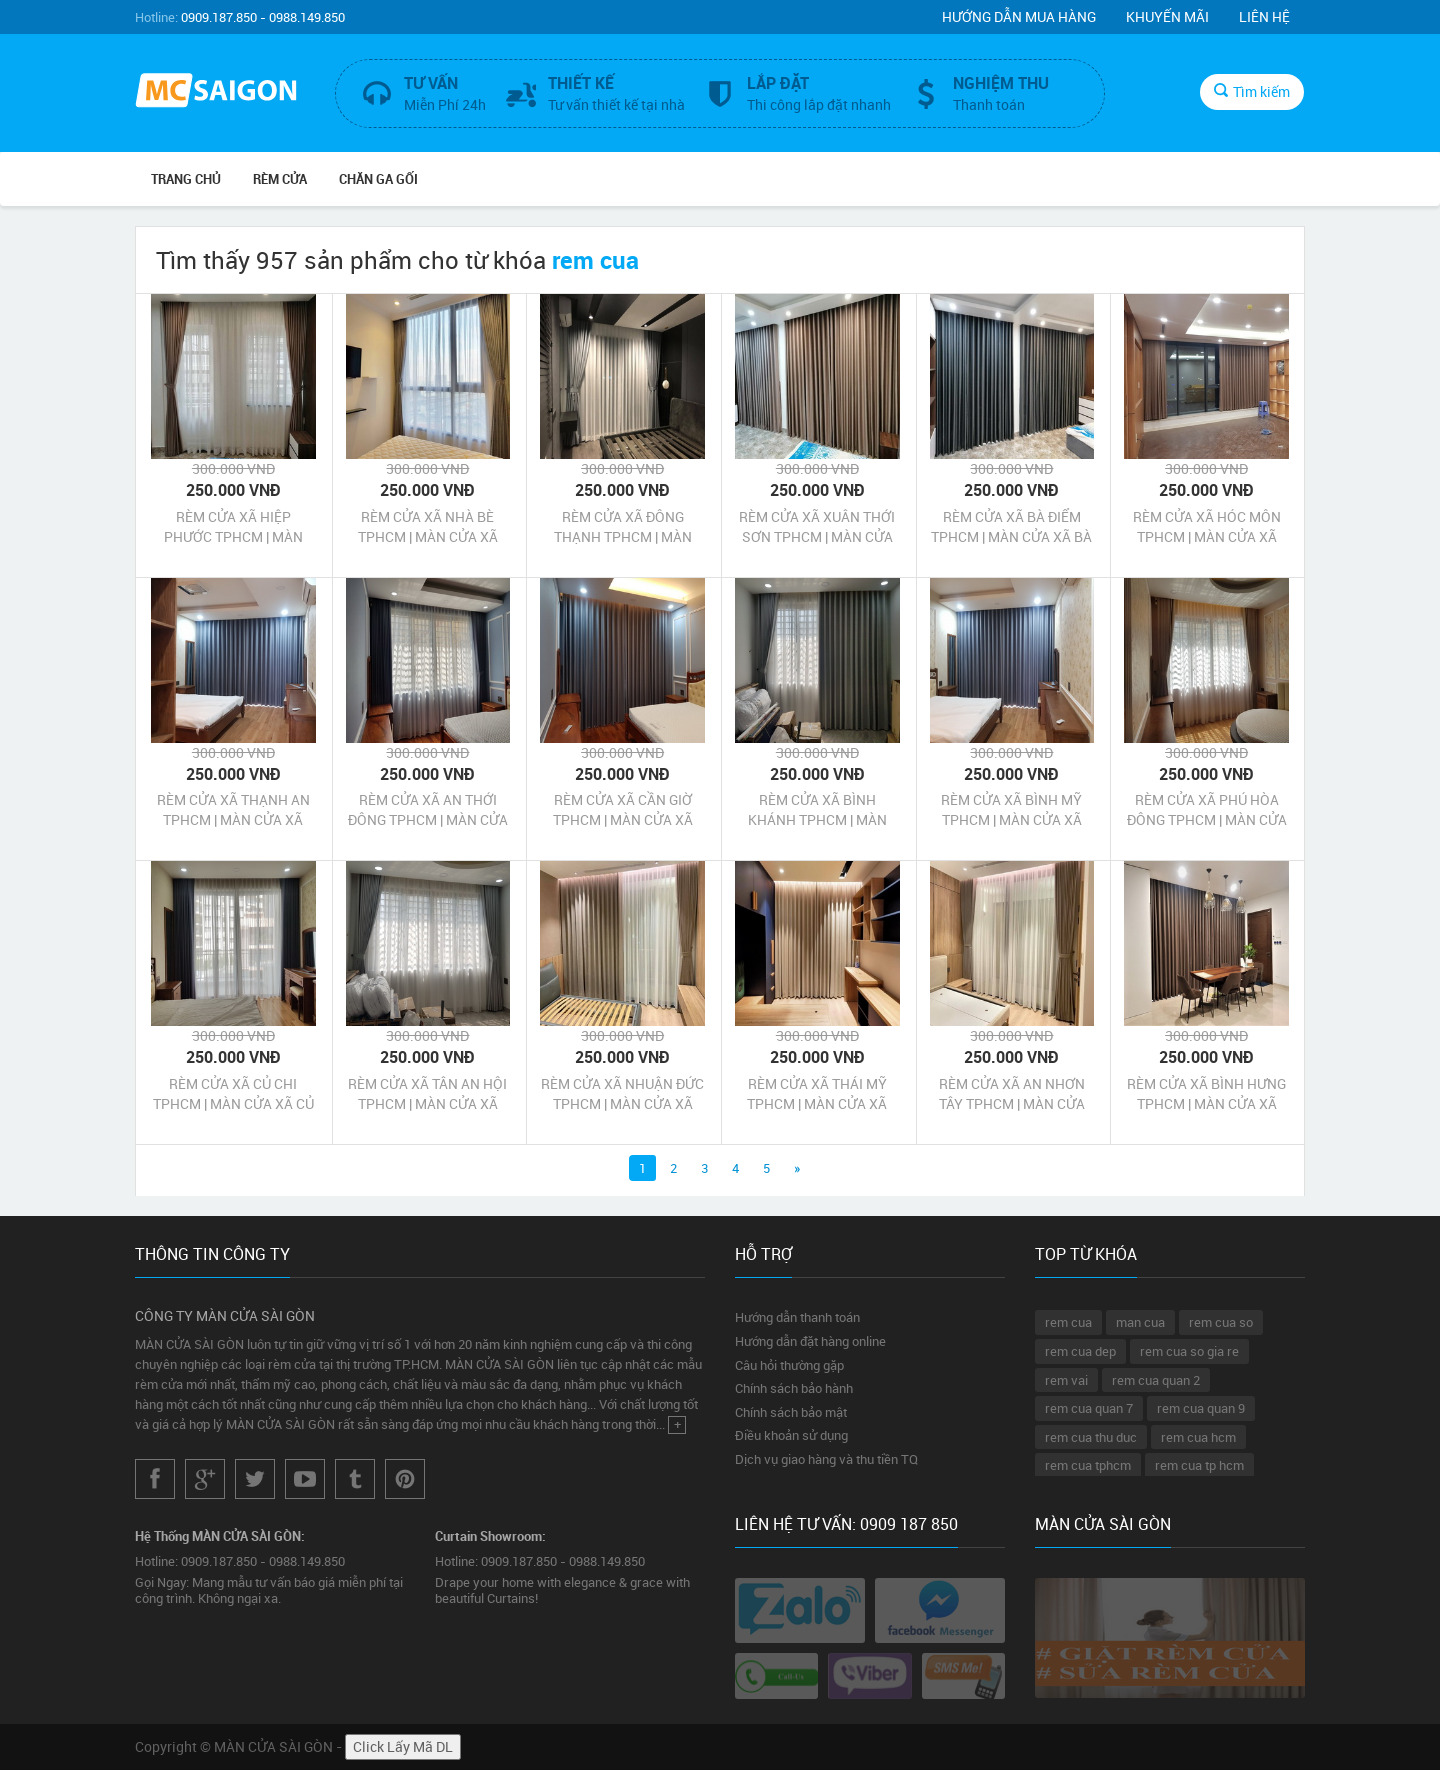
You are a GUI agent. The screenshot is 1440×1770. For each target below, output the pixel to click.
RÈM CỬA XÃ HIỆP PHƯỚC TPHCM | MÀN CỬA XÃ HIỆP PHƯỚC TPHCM (233, 527)
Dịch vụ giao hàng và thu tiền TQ (826, 1459)
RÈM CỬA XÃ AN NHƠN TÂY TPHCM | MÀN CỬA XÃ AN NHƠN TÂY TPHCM (1011, 1094)
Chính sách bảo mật (791, 1412)
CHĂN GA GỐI (378, 179)
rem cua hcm (1198, 1437)
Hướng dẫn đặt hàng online (810, 1341)
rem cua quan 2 (1156, 1380)
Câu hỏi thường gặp (789, 1365)
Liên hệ (1264, 16)
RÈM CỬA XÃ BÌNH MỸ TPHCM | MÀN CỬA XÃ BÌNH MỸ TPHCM (1011, 810)
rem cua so (1221, 1322)
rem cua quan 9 (1201, 1408)
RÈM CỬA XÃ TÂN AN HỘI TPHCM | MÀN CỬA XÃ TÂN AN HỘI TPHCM (427, 1094)
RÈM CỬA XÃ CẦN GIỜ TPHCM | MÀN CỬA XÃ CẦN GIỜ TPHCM (623, 810)
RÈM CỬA (280, 179)
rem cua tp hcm (1199, 1465)
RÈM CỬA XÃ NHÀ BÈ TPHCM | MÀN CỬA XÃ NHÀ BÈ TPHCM (428, 527)
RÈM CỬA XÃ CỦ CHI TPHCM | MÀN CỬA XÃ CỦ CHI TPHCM (233, 1094)
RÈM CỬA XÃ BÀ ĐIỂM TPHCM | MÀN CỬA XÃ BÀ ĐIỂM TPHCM (1011, 527)
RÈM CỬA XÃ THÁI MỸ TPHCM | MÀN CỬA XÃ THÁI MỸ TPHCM (817, 1094)
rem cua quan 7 (1089, 1408)
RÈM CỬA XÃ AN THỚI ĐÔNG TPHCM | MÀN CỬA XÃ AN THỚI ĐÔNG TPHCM (428, 810)
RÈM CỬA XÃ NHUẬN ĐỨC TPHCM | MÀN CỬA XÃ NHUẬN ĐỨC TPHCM (622, 1094)
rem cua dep (1080, 1351)
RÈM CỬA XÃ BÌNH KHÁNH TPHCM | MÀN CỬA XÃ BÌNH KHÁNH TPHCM (817, 810)
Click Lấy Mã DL (403, 1746)
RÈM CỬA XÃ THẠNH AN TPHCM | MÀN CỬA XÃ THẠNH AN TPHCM (233, 810)
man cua (1140, 1322)
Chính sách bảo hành (794, 1388)
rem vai (1066, 1380)
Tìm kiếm (1252, 91)
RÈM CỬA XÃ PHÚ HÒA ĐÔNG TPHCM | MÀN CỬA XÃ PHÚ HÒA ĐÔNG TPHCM (1207, 810)
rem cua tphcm (1088, 1465)
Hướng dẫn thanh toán (797, 1317)
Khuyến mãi (1167, 16)
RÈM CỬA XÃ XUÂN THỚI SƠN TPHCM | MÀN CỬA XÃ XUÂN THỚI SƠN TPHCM (817, 527)
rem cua (1068, 1322)
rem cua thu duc (1091, 1437)
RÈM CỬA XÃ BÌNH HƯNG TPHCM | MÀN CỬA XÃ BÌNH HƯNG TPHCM (1206, 1094)
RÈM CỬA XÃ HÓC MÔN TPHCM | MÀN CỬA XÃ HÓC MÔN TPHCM (1207, 527)
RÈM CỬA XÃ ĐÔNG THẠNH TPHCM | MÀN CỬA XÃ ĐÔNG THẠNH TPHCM (623, 527)
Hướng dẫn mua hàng (1019, 16)
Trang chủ (186, 179)
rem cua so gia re (1189, 1351)
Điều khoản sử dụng (791, 1435)
